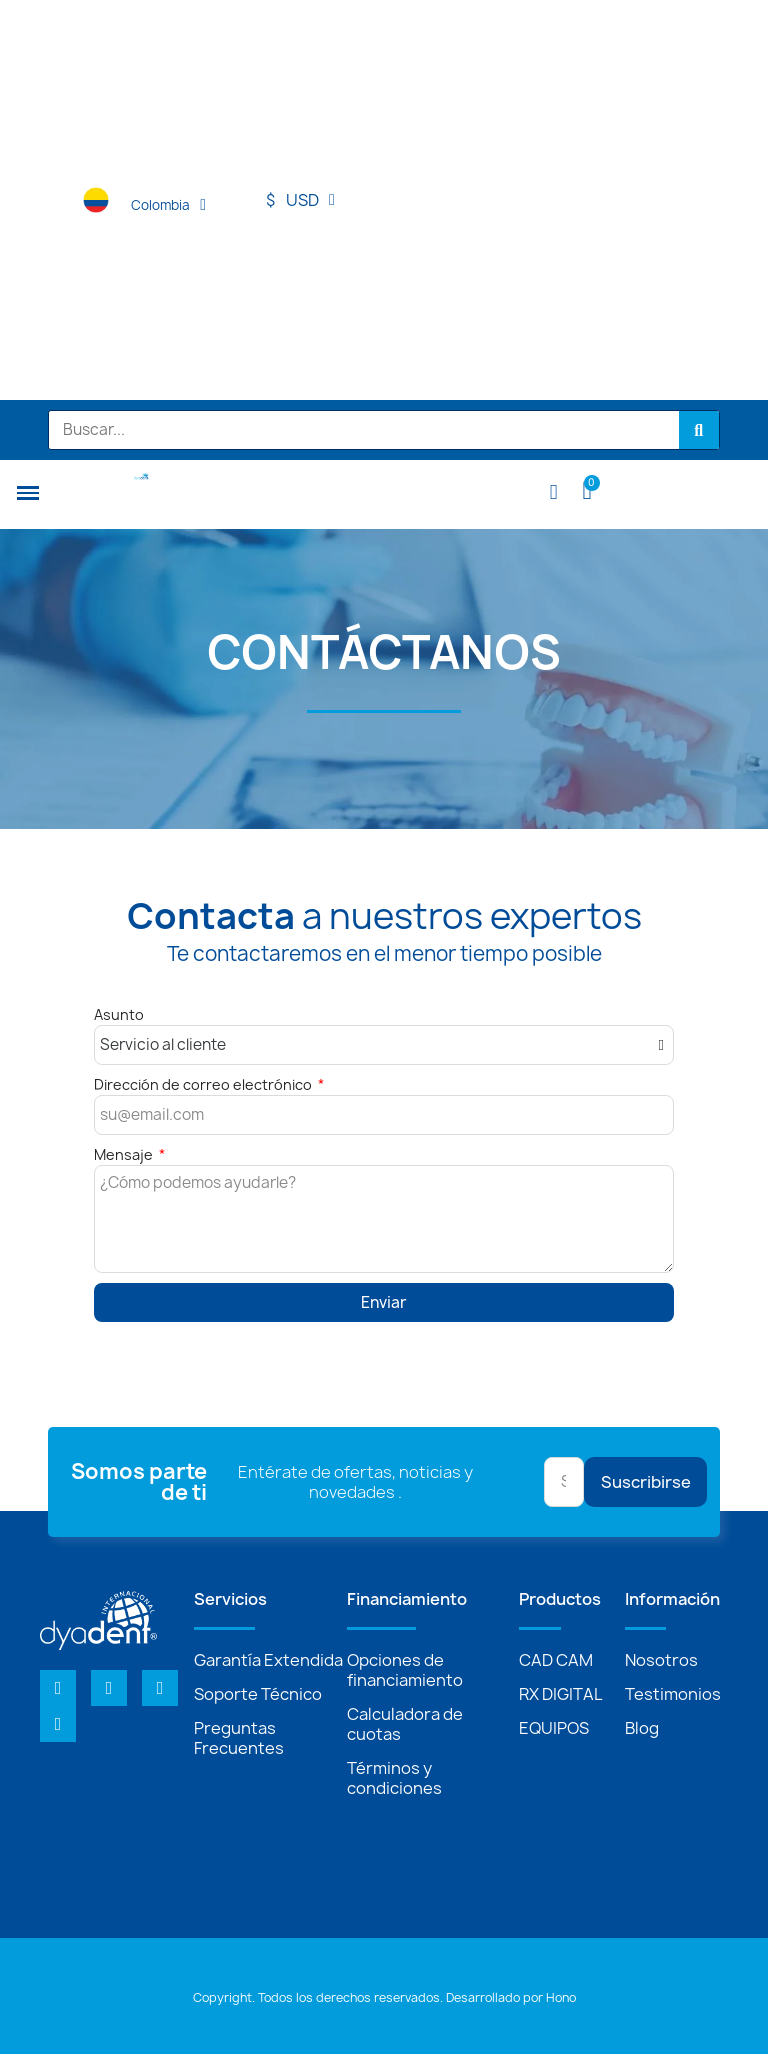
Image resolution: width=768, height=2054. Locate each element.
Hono (561, 1997)
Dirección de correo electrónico (204, 1084)
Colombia (168, 205)
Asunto (119, 1014)
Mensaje (125, 1154)
